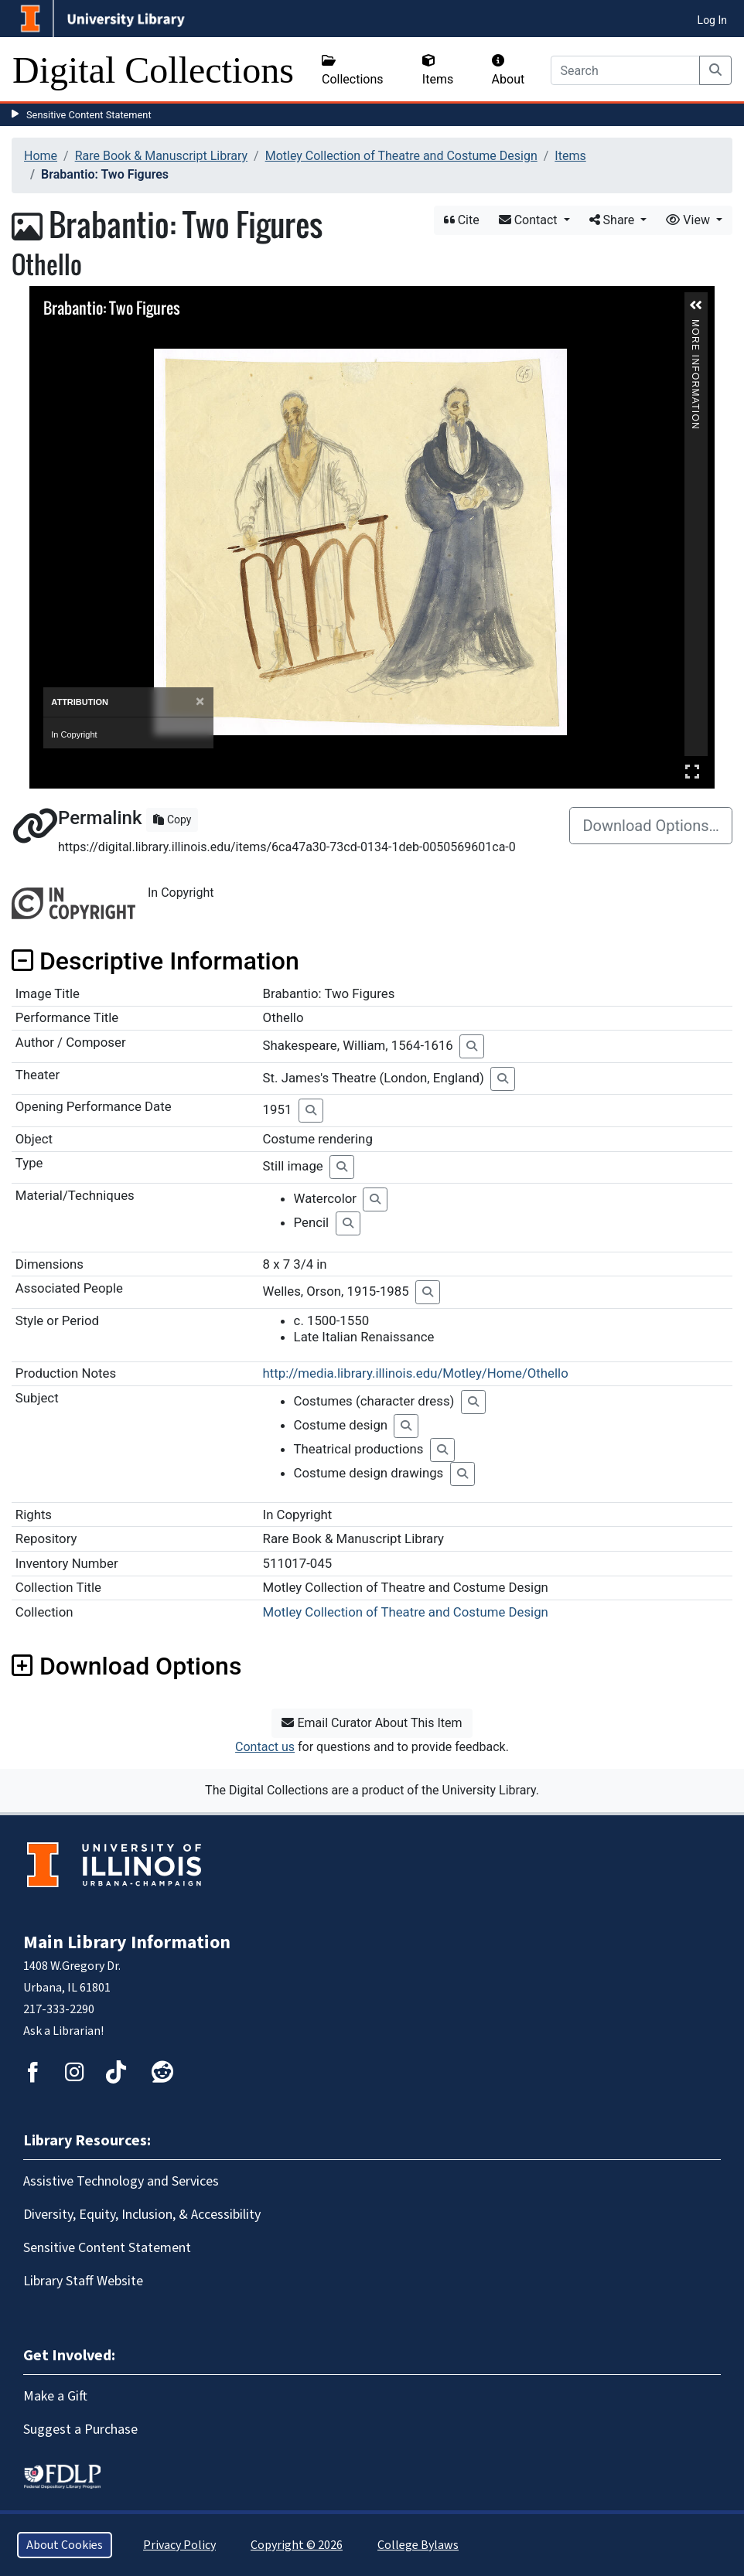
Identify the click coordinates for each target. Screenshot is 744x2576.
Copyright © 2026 (297, 2545)
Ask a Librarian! (63, 2030)
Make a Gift (55, 2396)
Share (613, 220)
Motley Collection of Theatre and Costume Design (401, 155)
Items (437, 70)
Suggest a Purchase (80, 2429)
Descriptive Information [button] (155, 961)
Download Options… (650, 825)
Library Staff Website (83, 2281)
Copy (172, 819)
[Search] (625, 70)
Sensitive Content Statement (89, 115)
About (508, 70)
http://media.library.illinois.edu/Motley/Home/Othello (415, 1373)
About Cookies (64, 2545)
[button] (696, 305)
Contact (530, 220)
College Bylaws (418, 2545)
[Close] (199, 701)
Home (40, 155)
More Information (695, 325)
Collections (353, 70)
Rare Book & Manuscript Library (161, 155)
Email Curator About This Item (372, 1723)
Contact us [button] (265, 1746)
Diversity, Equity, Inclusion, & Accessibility (142, 2214)
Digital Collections (153, 69)
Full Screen (692, 771)
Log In (712, 20)
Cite (462, 220)
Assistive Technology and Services (121, 2181)
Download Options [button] (126, 1666)
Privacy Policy (179, 2545)
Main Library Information (126, 1942)
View (689, 220)
